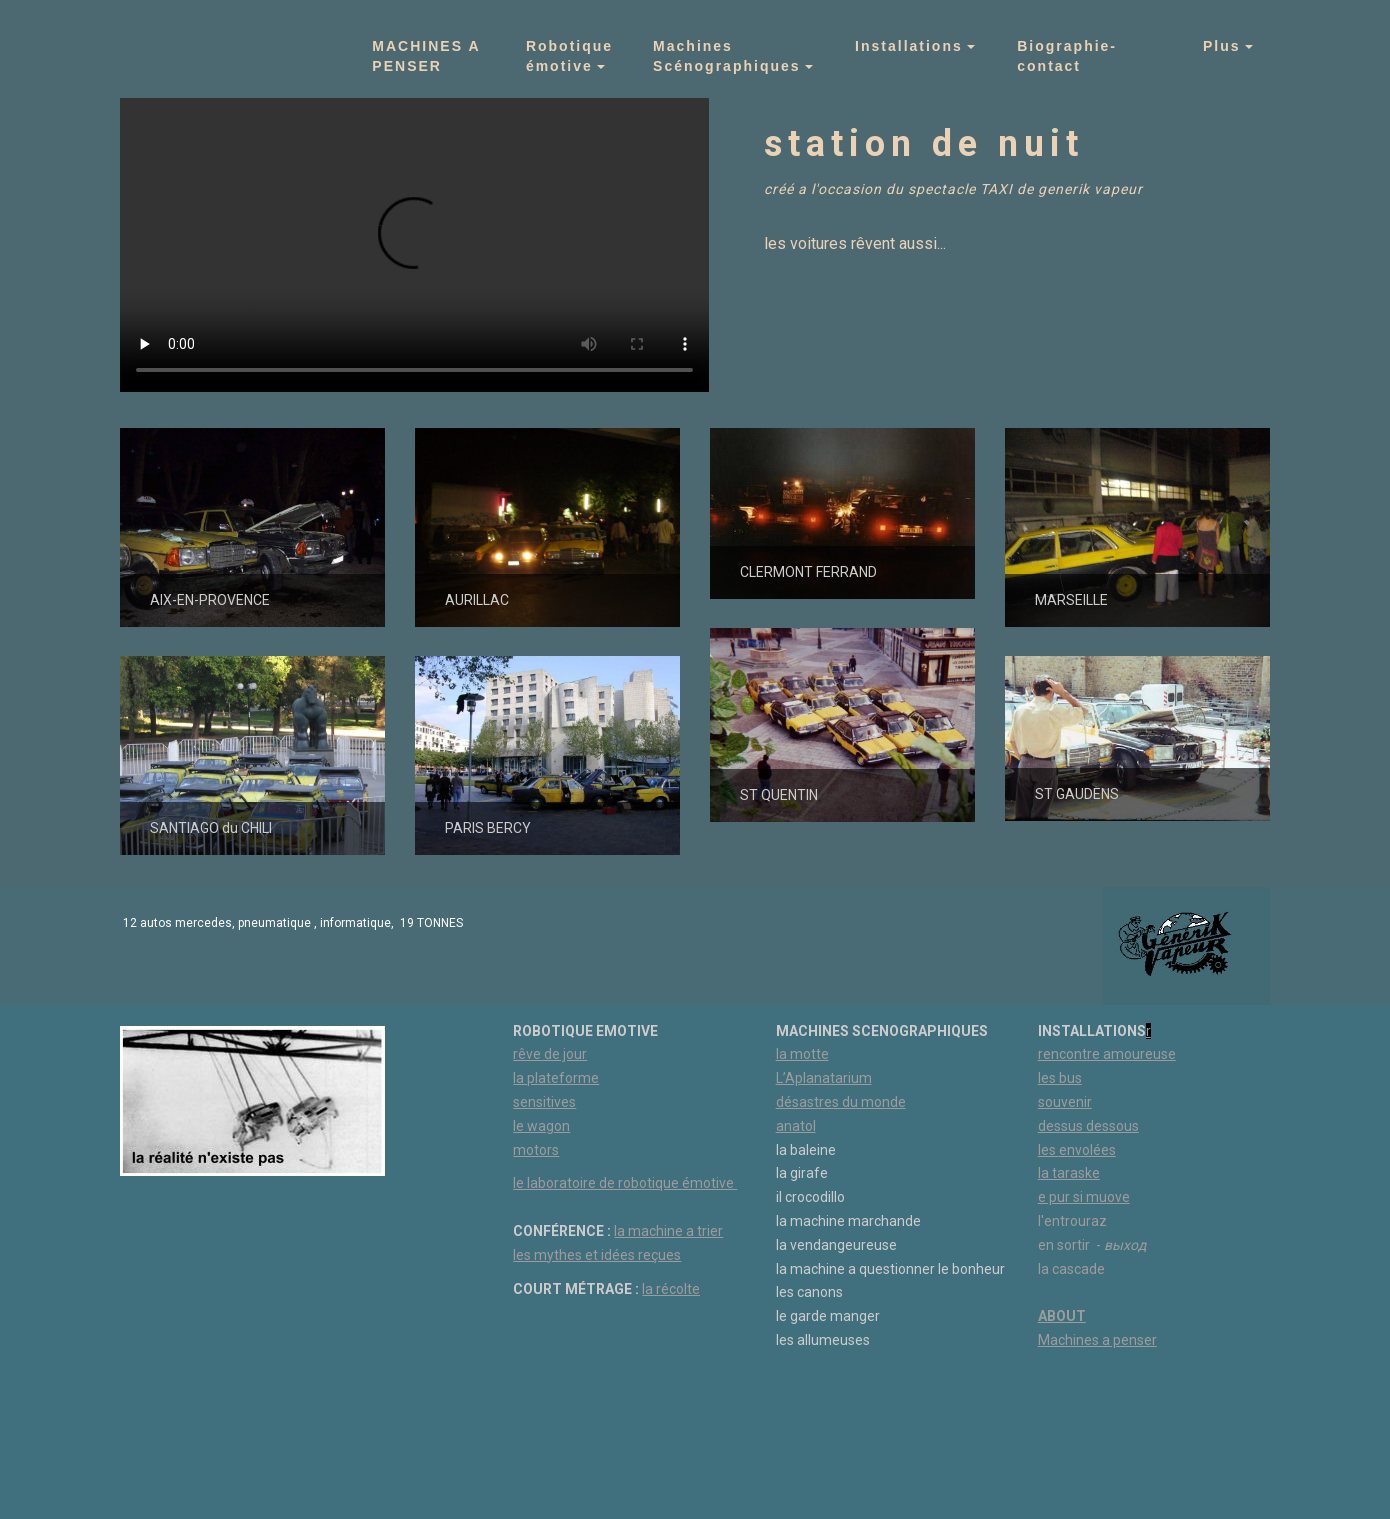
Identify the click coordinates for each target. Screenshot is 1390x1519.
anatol (796, 1126)
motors (536, 1150)
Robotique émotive (569, 56)
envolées (1087, 1150)
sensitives (544, 1102)
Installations (909, 46)
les (1048, 1150)
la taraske (1069, 1173)
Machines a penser (1097, 1340)
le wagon (541, 1126)
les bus (1060, 1078)
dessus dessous (1088, 1126)
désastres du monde (841, 1102)
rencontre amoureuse (1107, 1054)
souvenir (1065, 1102)
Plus (1222, 46)
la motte (802, 1054)
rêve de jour (550, 1054)
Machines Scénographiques (726, 56)
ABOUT (1062, 1316)
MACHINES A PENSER (429, 56)
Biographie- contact (1070, 56)
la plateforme (556, 1078)
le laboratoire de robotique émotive (625, 1183)
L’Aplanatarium (824, 1078)
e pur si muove (1084, 1197)
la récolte (671, 1289)
